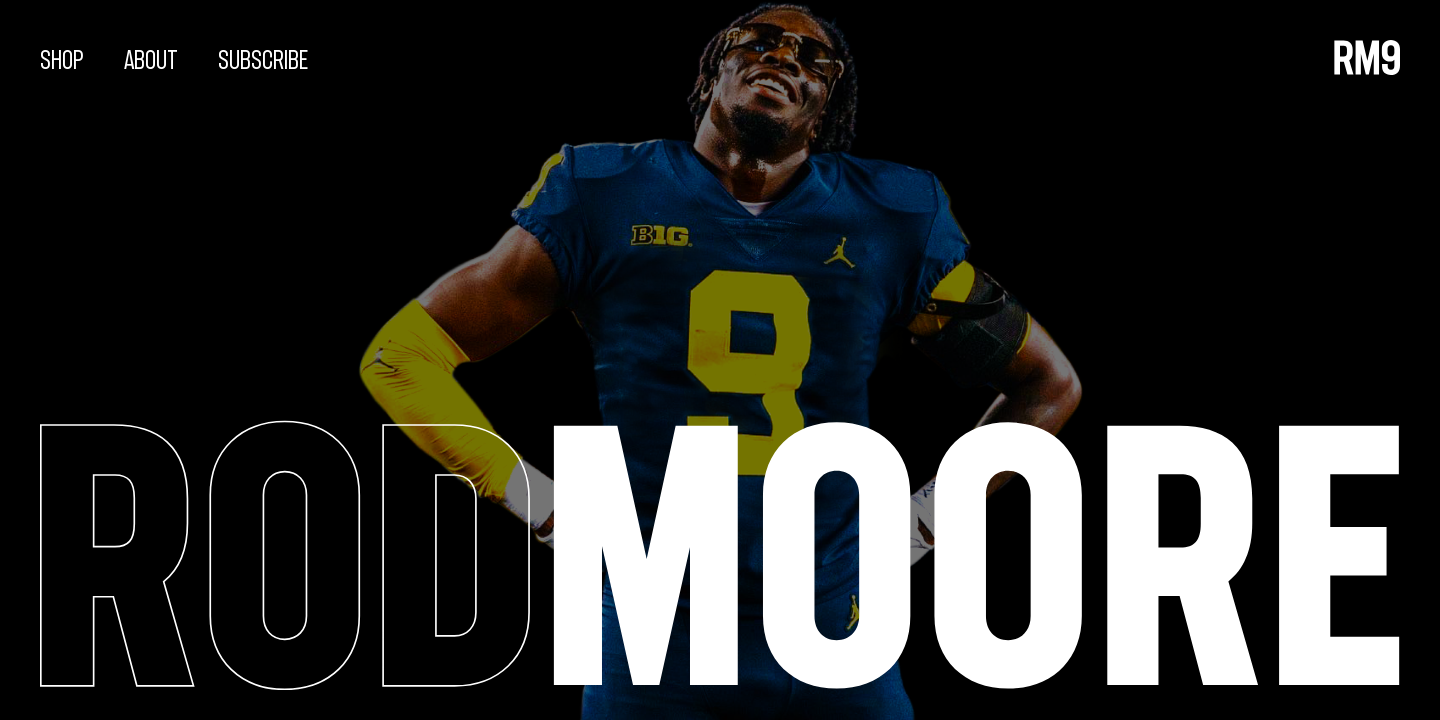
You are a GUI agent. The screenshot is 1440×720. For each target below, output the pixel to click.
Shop (62, 61)
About (151, 61)
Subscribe (263, 61)
